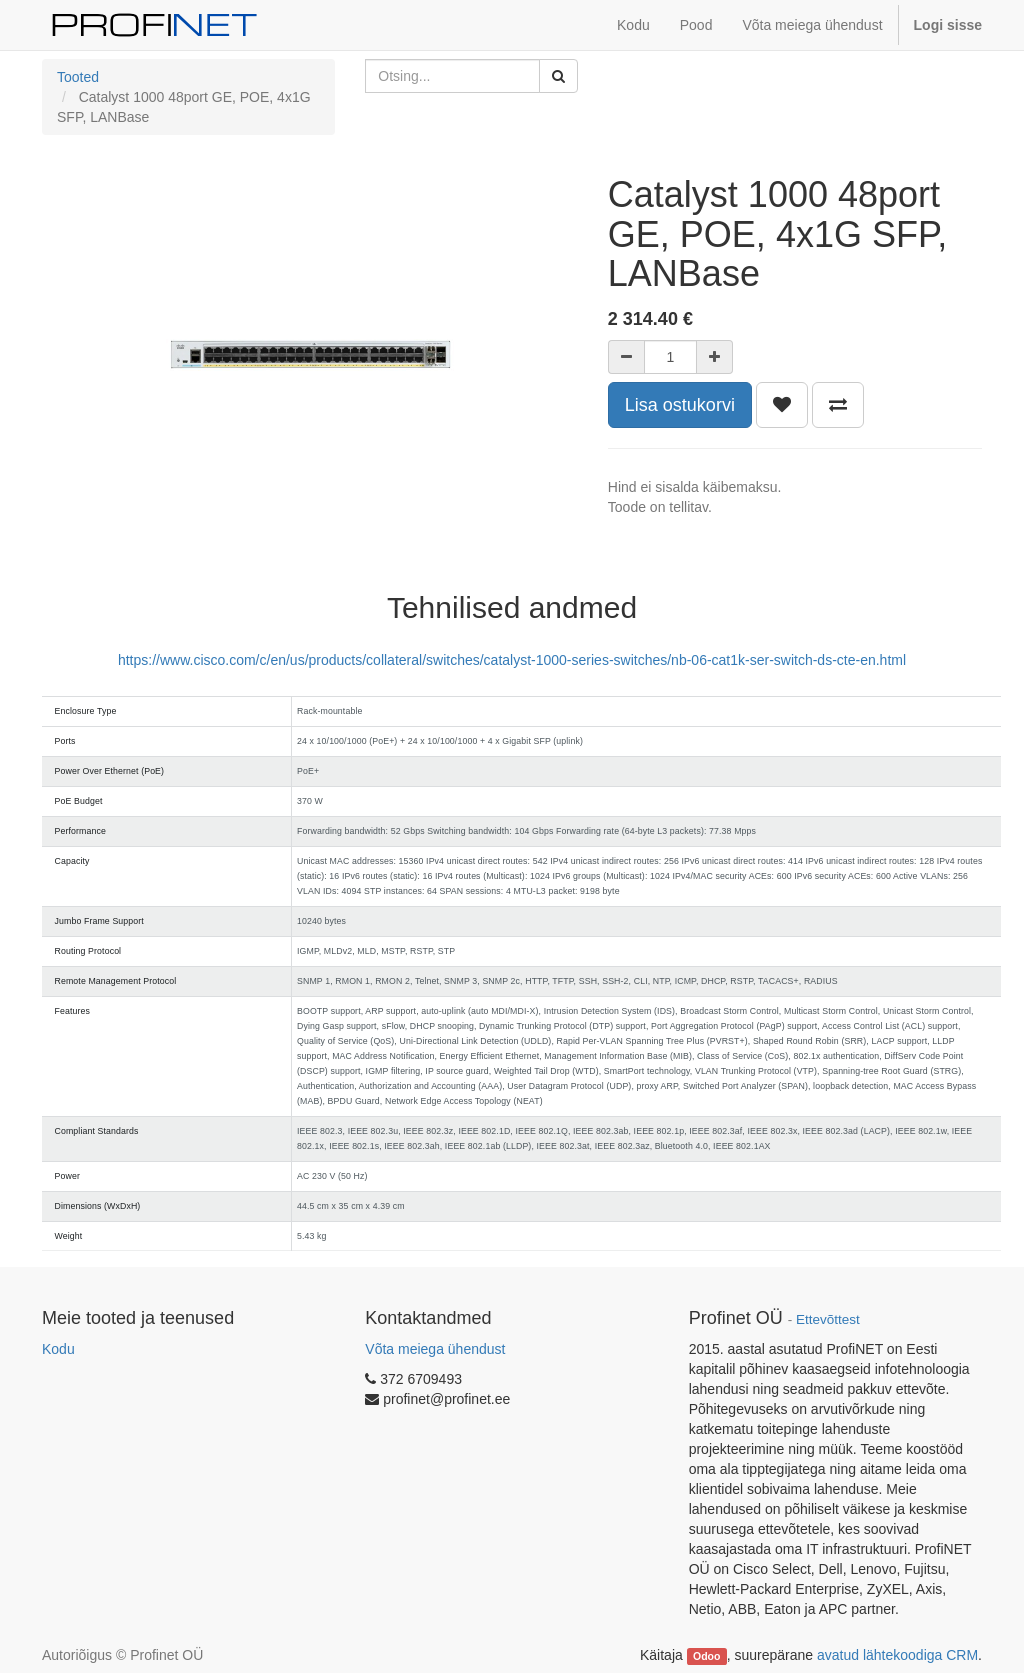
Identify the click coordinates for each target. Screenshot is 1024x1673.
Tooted (78, 77)
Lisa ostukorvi (680, 405)
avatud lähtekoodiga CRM (897, 1655)
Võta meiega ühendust (435, 1349)
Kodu (58, 1349)
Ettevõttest (828, 1319)
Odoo (706, 1656)
